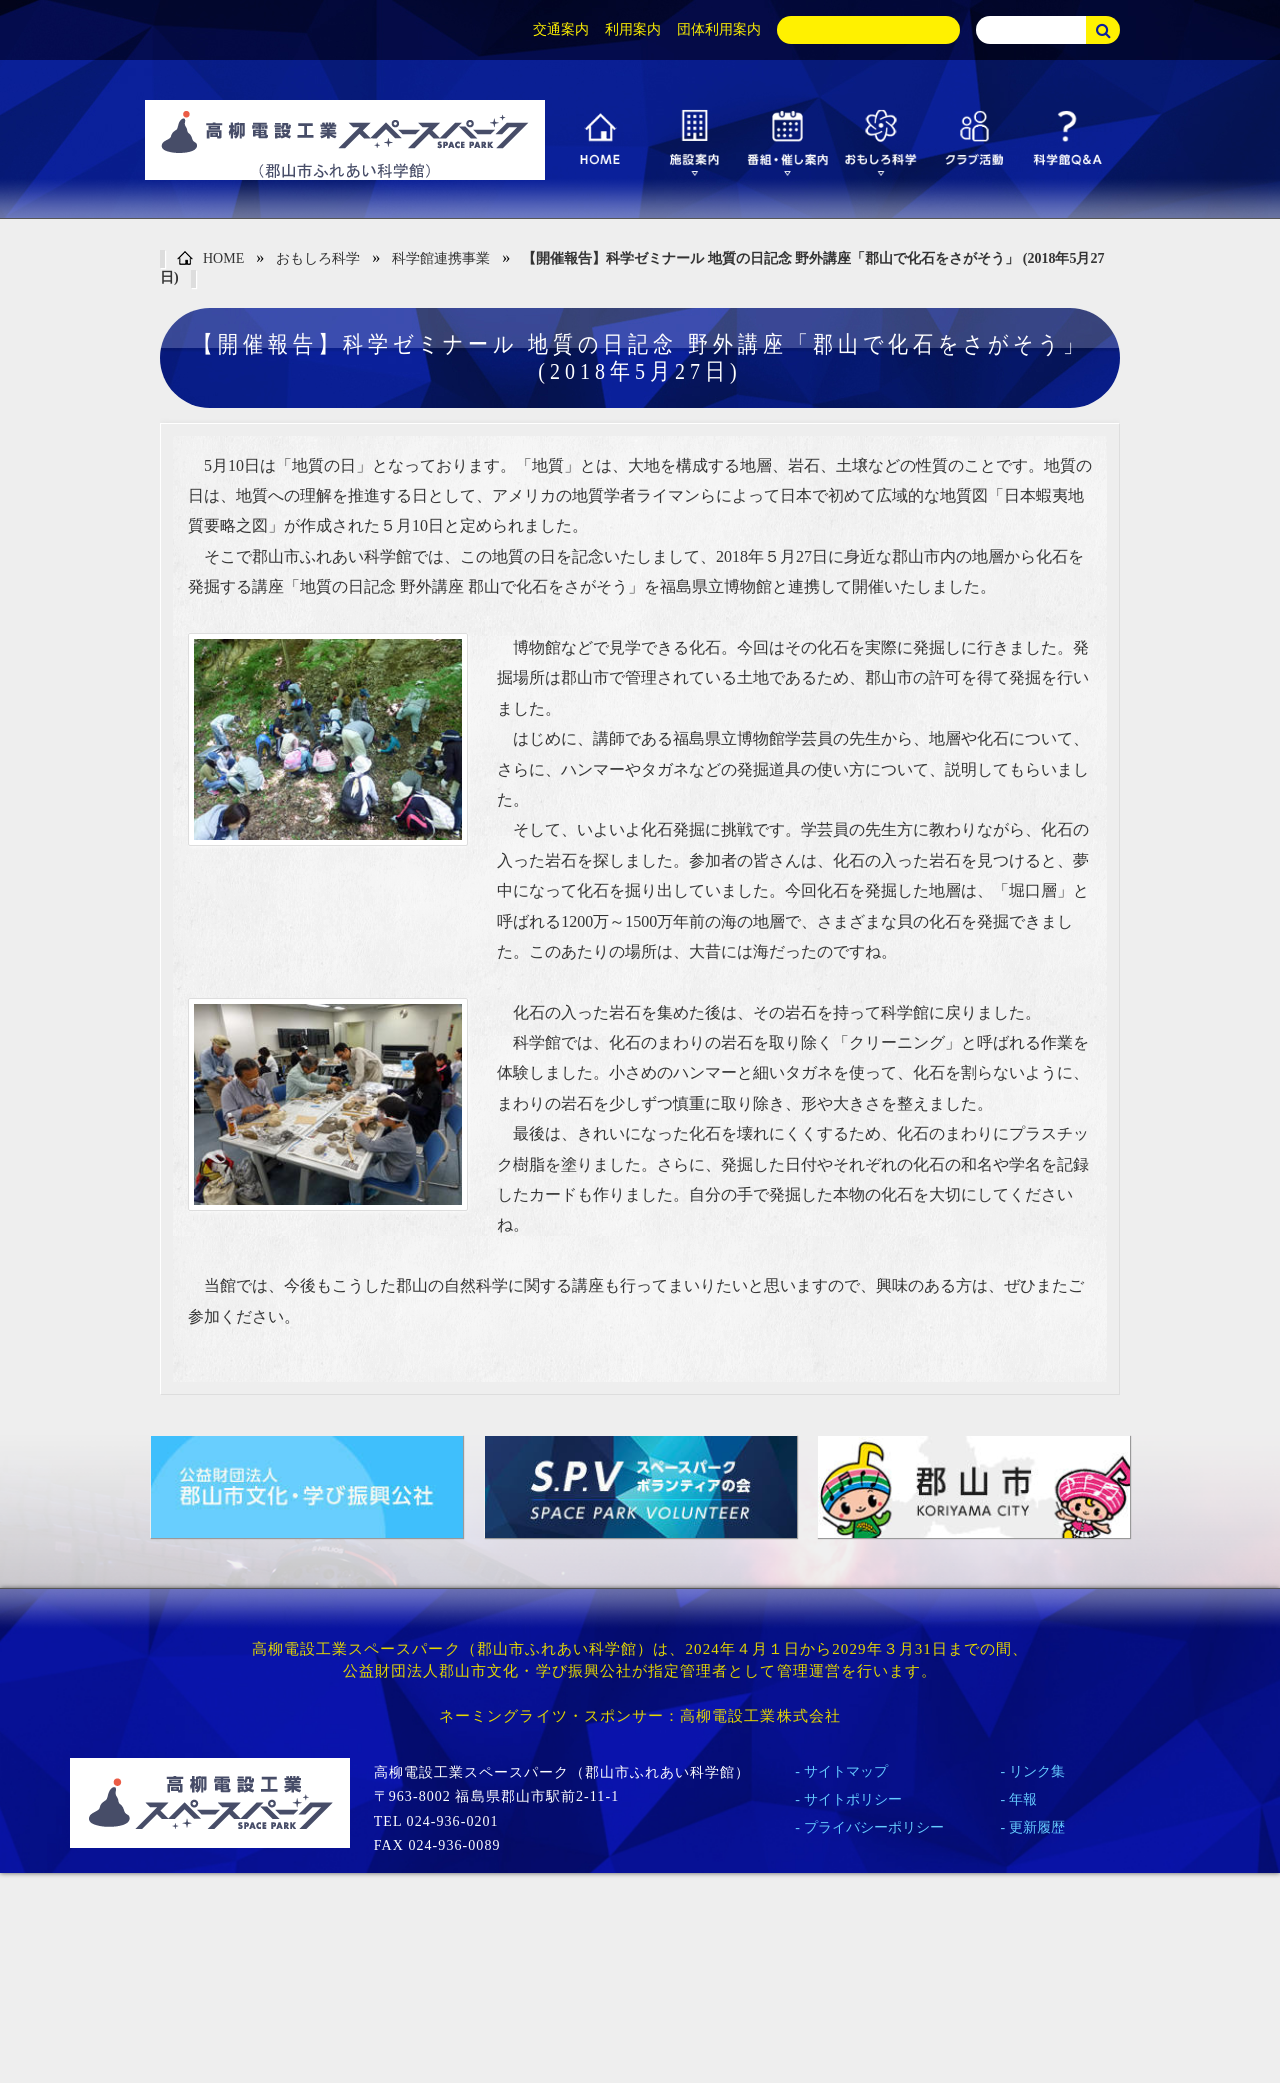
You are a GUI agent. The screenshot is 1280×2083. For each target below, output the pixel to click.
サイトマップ (846, 1771)
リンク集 (1037, 1771)
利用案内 (633, 29)
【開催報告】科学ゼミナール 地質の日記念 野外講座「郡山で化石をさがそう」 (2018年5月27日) (632, 268)
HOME (210, 259)
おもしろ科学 (318, 258)
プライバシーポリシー (874, 1827)
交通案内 (561, 29)
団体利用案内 (719, 29)
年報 (1023, 1799)
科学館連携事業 (441, 258)
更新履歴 (1037, 1827)
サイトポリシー (853, 1799)
